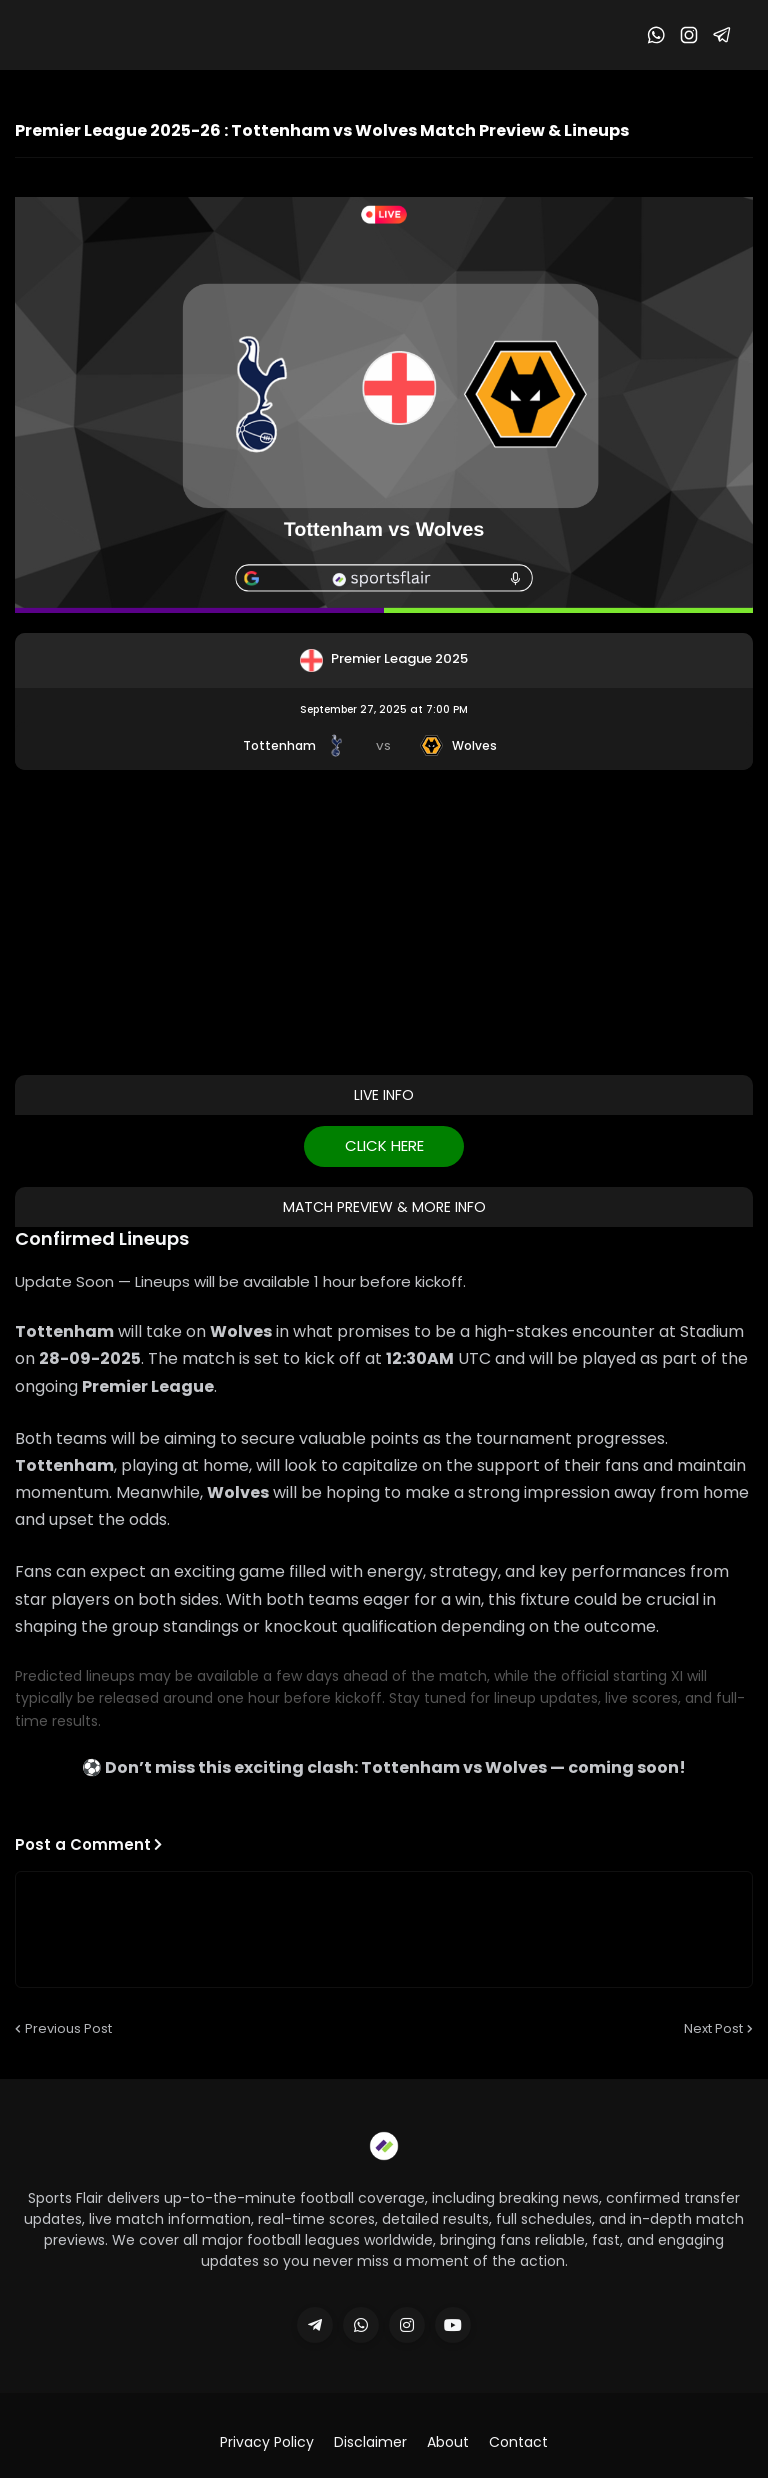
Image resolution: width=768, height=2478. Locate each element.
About (448, 2442)
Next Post (713, 2028)
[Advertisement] (384, 920)
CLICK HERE (384, 1145)
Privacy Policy (267, 2442)
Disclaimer (370, 2442)
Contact (518, 2442)
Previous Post (68, 2028)
